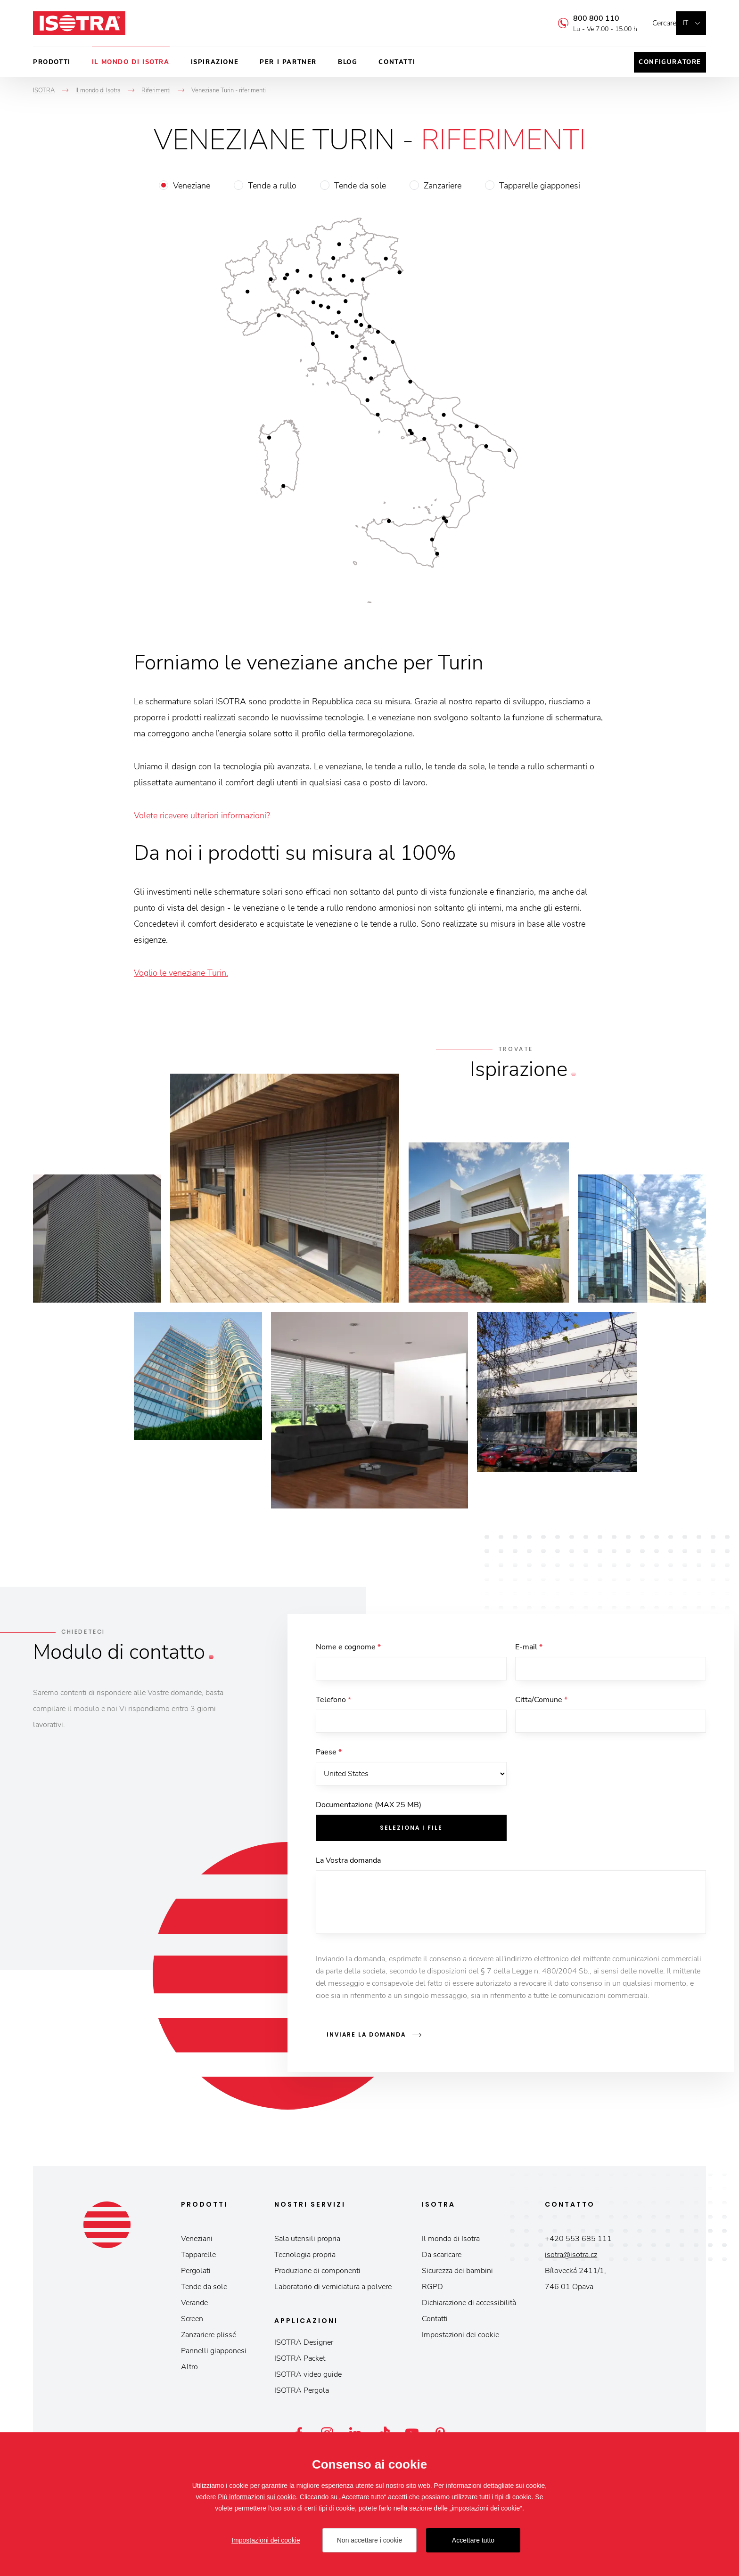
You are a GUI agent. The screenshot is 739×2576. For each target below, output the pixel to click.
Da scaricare (441, 2259)
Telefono (333, 1702)
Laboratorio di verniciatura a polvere (333, 2291)
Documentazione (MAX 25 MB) (368, 1814)
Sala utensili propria (307, 2243)
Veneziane (191, 185)
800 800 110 (582, 18)
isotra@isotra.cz (571, 2259)
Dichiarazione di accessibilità (469, 2307)
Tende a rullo (272, 185)
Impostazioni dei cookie (460, 2339)
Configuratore (670, 62)
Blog (347, 62)
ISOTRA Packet (299, 2362)
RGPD (432, 2291)
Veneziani (197, 2243)
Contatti (396, 62)
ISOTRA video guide (308, 2378)
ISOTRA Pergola (301, 2394)
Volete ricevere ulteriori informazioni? (202, 815)
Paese (329, 1758)
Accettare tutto (473, 2540)
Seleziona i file (411, 1837)
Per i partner (288, 62)
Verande (194, 2307)
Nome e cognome (348, 1647)
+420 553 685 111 (578, 2243)
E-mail (528, 1647)
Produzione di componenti (317, 2275)
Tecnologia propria (305, 2259)
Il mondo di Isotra (131, 62)
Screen (192, 2323)
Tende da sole (360, 185)
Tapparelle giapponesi (539, 185)
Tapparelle (198, 2259)
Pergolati (196, 2275)
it (685, 22)
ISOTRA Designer (303, 2346)
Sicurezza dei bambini (457, 2275)
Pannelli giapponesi (213, 2355)
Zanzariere (442, 185)
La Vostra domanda (348, 1869)
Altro (189, 2371)
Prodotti (52, 62)
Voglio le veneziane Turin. (181, 972)
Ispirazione (215, 62)
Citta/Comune (541, 1702)
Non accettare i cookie (369, 2540)
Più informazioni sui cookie (257, 2497)
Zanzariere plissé (208, 2339)
